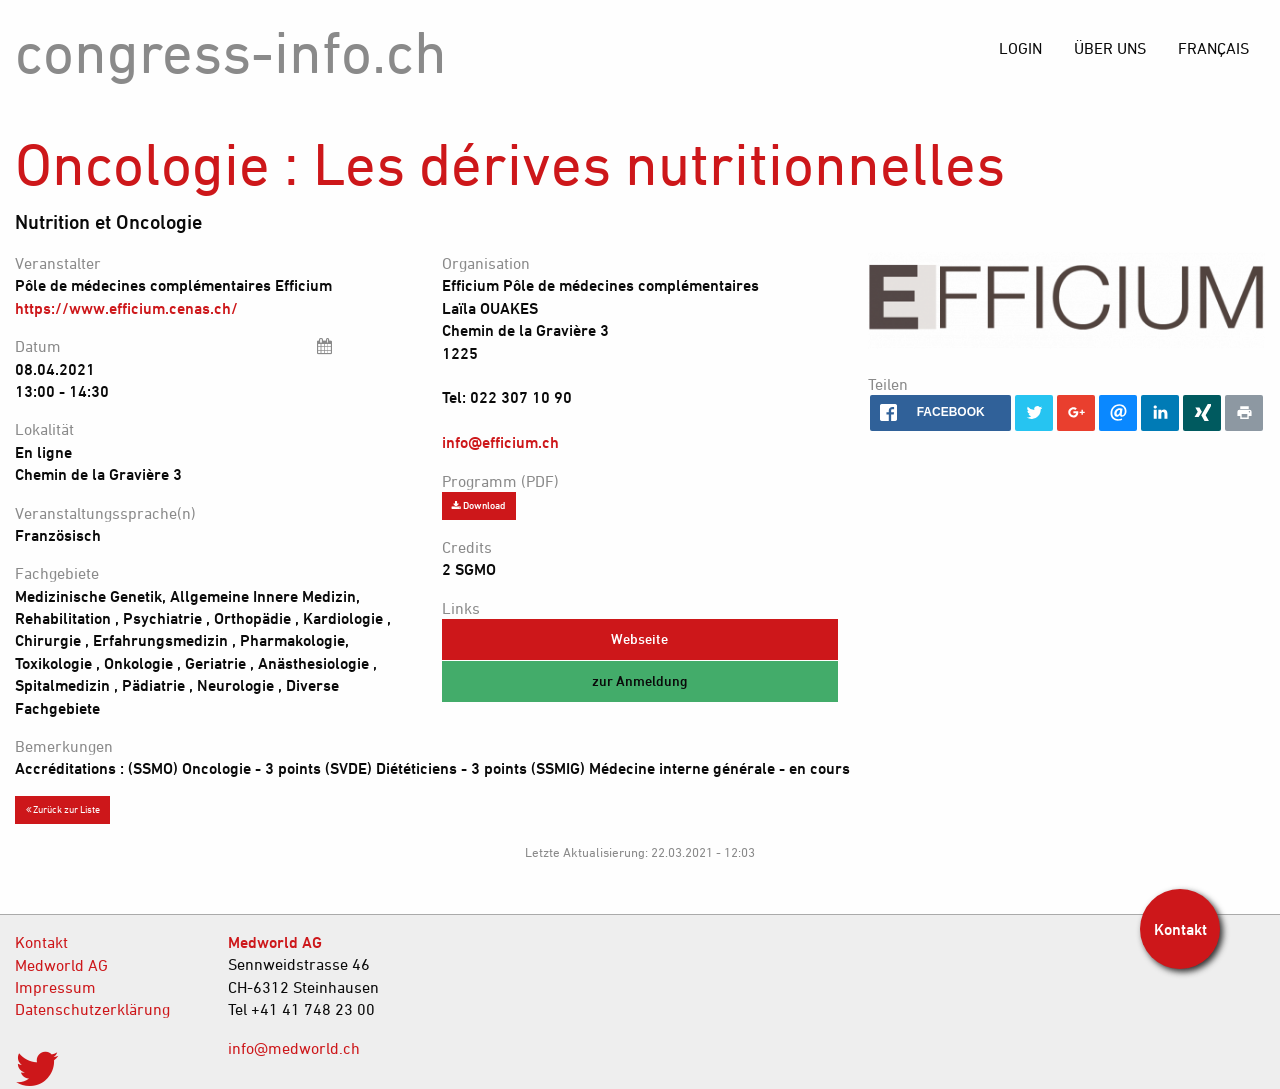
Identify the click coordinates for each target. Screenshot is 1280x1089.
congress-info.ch (231, 51)
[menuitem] (1213, 48)
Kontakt (41, 942)
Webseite (639, 638)
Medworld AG (61, 965)
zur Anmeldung (640, 680)
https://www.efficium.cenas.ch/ (126, 308)
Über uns (1110, 48)
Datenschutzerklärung (92, 1009)
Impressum (55, 987)
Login (1020, 48)
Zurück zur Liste (63, 809)
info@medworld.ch (294, 1048)
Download (478, 505)
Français (1213, 48)
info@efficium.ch (500, 442)
